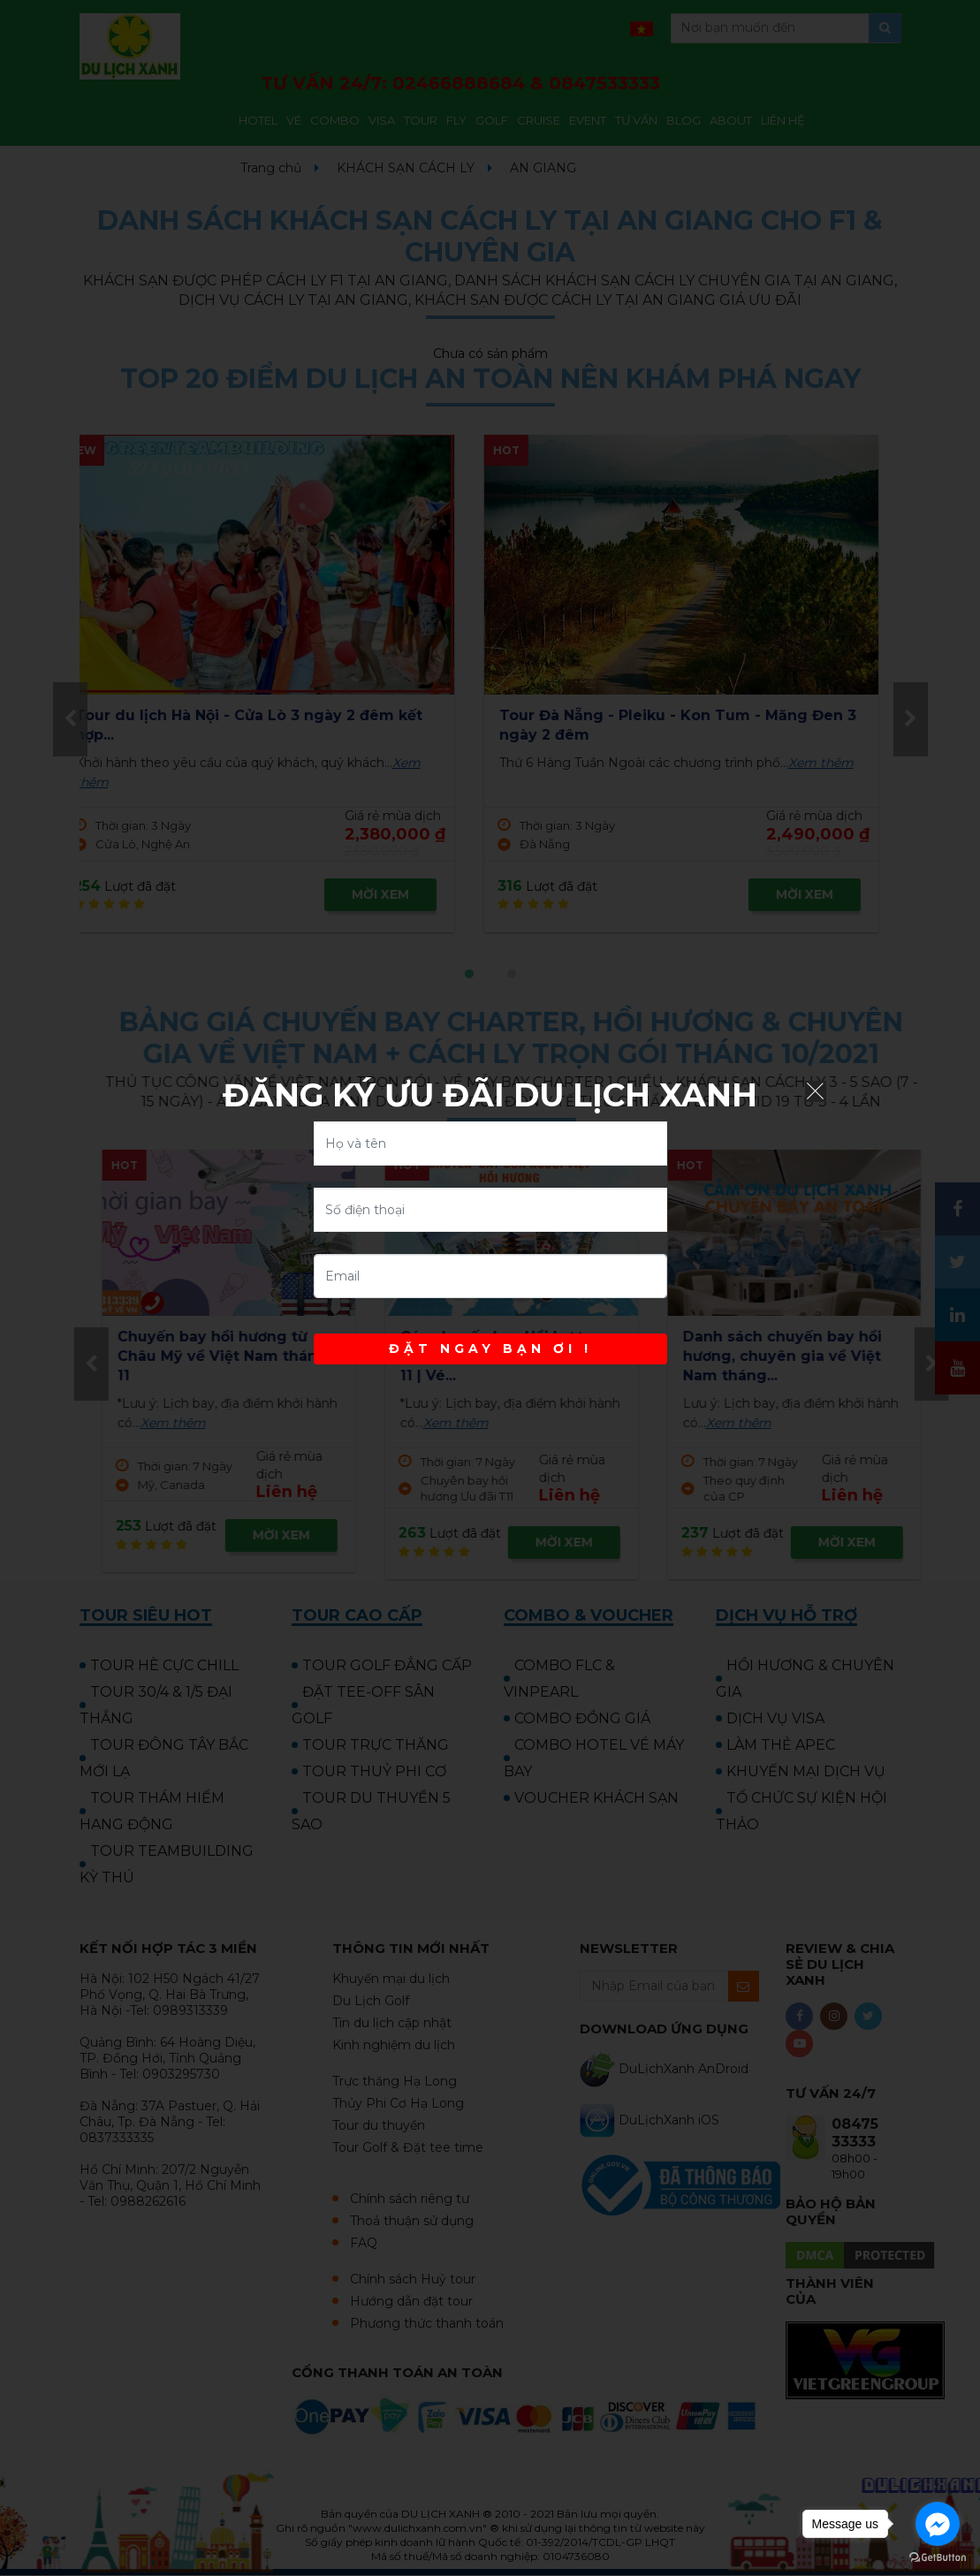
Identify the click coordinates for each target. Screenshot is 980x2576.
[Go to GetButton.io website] (937, 2558)
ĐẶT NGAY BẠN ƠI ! (490, 1348)
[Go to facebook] (937, 2524)
